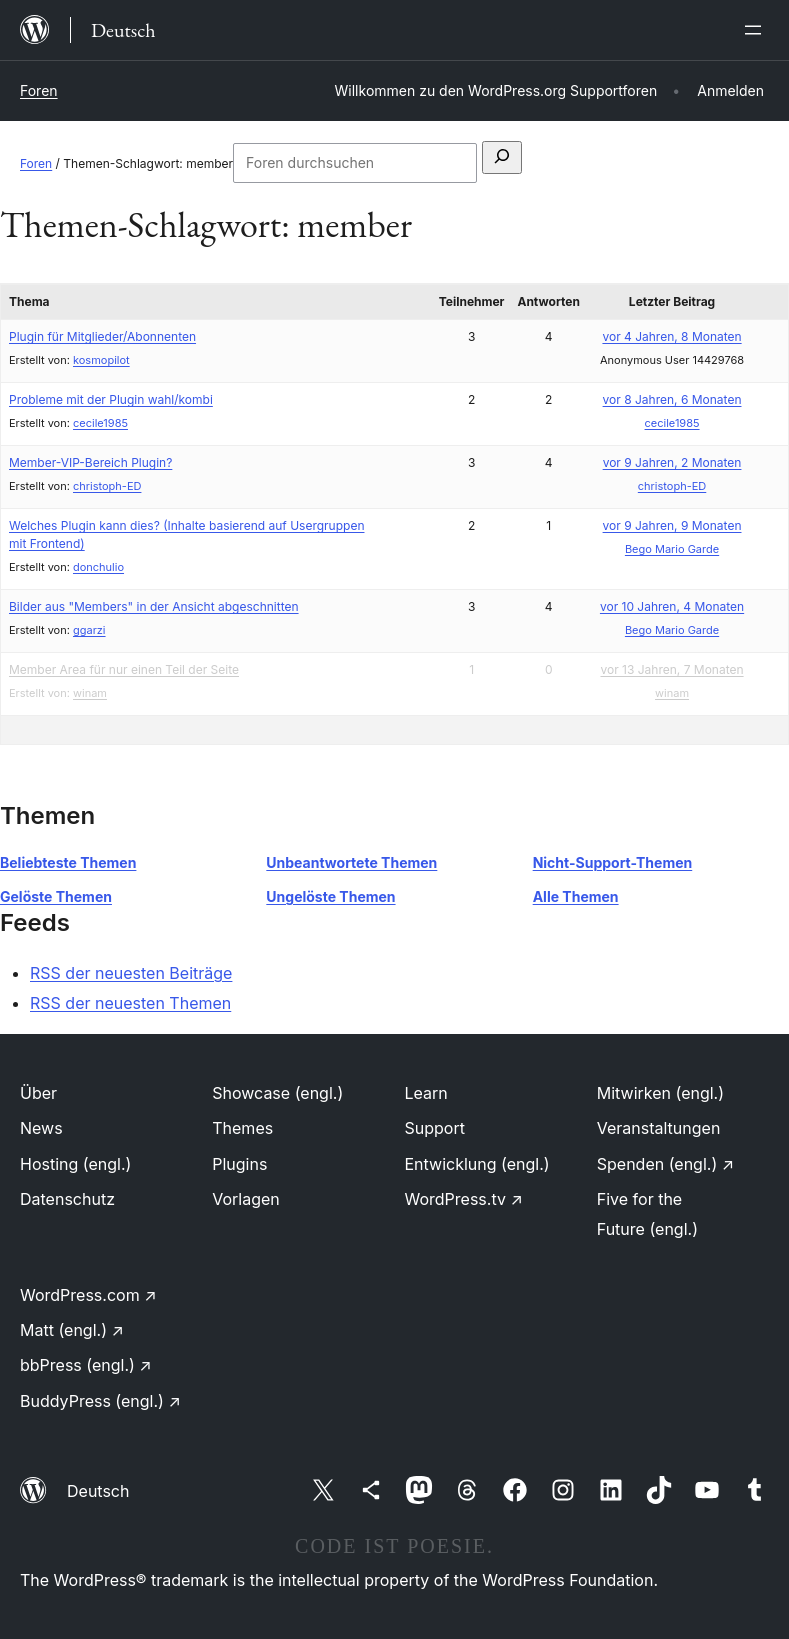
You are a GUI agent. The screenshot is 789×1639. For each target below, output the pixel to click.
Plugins (239, 1164)
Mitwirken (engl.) (660, 1093)
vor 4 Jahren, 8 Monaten (671, 336)
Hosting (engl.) (75, 1164)
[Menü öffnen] (757, 30)
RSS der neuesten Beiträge (131, 973)
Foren (39, 90)
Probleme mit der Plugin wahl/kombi (111, 399)
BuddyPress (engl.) (100, 1401)
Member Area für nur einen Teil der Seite (124, 669)
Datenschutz (67, 1199)
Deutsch (98, 1491)
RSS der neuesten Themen (130, 1003)
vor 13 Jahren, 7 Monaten (671, 669)
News (41, 1128)
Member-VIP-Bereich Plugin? (90, 462)
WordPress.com (88, 1295)
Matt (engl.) (72, 1330)
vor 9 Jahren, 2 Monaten (672, 462)
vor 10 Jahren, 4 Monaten (672, 606)
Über (38, 1093)
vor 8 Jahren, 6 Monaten (672, 399)
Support (435, 1128)
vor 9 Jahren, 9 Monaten (672, 525)
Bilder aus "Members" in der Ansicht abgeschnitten (154, 606)
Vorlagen (246, 1199)
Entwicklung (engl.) (477, 1164)
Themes (242, 1128)
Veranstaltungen (659, 1128)
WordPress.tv (464, 1199)
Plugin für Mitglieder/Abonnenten (102, 336)
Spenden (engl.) (665, 1164)
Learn (426, 1093)
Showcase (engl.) (277, 1093)
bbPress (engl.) (86, 1365)
